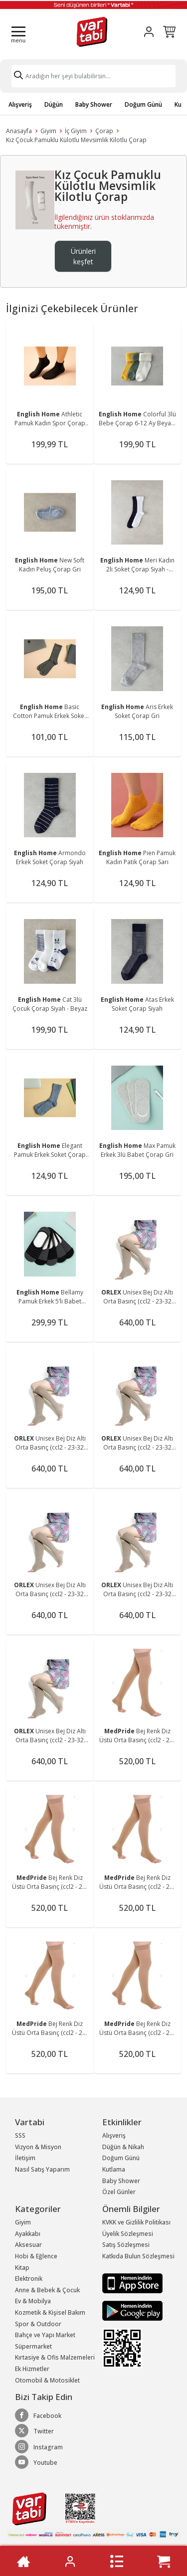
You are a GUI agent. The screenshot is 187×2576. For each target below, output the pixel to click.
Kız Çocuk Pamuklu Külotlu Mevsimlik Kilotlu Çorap (76, 140)
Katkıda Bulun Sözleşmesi (138, 2256)
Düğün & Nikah (123, 2147)
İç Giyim (76, 131)
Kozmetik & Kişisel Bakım (50, 2312)
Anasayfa (19, 131)
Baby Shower (93, 104)
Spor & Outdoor (38, 2324)
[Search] (93, 76)
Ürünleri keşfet (83, 256)
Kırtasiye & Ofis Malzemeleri (55, 2357)
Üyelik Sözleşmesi (127, 2233)
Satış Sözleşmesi (126, 2244)
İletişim (25, 2158)
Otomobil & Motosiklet (47, 2380)
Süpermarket (33, 2346)
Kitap (22, 2267)
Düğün (53, 104)
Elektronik (28, 2278)
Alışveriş (20, 104)
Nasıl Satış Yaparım (42, 2169)
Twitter (34, 2430)
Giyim (48, 131)
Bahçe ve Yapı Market (45, 2335)
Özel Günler (119, 2192)
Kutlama (113, 2169)
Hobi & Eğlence (36, 2256)
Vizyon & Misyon (38, 2147)
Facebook (38, 2415)
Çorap (104, 131)
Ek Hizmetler (32, 2369)
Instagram (39, 2446)
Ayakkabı (27, 2233)
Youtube (36, 2462)
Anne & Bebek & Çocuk (47, 2290)
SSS (20, 2135)
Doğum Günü (143, 104)
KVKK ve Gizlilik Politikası (136, 2222)
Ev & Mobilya (33, 2301)
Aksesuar (28, 2244)
